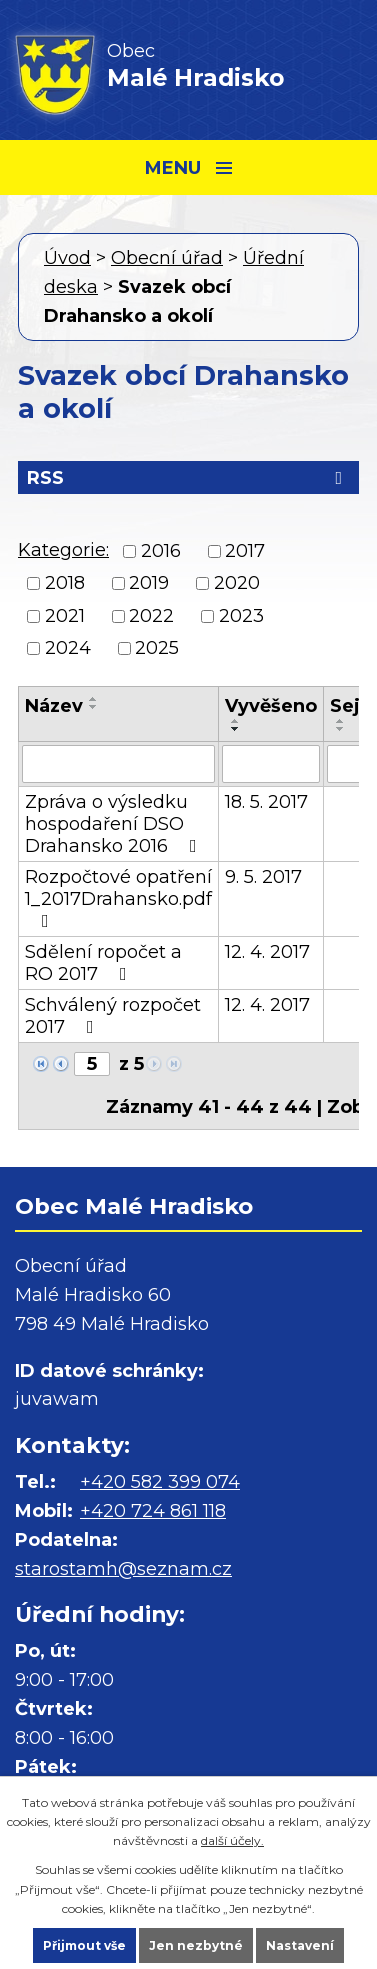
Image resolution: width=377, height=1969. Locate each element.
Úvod (67, 258)
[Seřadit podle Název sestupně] (94, 707)
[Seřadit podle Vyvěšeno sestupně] (236, 729)
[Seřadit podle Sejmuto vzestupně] (341, 721)
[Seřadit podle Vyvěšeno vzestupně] (236, 721)
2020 (237, 584)
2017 (245, 551)
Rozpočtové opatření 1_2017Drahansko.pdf (118, 898)
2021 (65, 616)
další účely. (232, 1840)
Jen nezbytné (196, 1945)
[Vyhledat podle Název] (118, 764)
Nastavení (300, 1945)
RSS (188, 478)
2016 (161, 551)
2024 (68, 648)
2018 (65, 584)
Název (54, 706)
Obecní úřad (167, 258)
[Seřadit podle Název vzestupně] (94, 699)
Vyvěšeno (271, 706)
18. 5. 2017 (266, 802)
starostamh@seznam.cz (123, 1569)
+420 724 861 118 (153, 1511)
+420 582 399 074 (160, 1482)
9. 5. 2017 (263, 877)
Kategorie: (63, 550)
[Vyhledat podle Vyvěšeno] (271, 764)
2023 (241, 616)
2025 (157, 648)
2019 (149, 584)
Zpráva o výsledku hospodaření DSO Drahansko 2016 (115, 824)
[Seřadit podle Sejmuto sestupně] (341, 729)
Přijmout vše (84, 1945)
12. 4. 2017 (267, 952)
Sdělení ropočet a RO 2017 (103, 963)
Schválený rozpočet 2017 (113, 1016)
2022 (151, 616)
